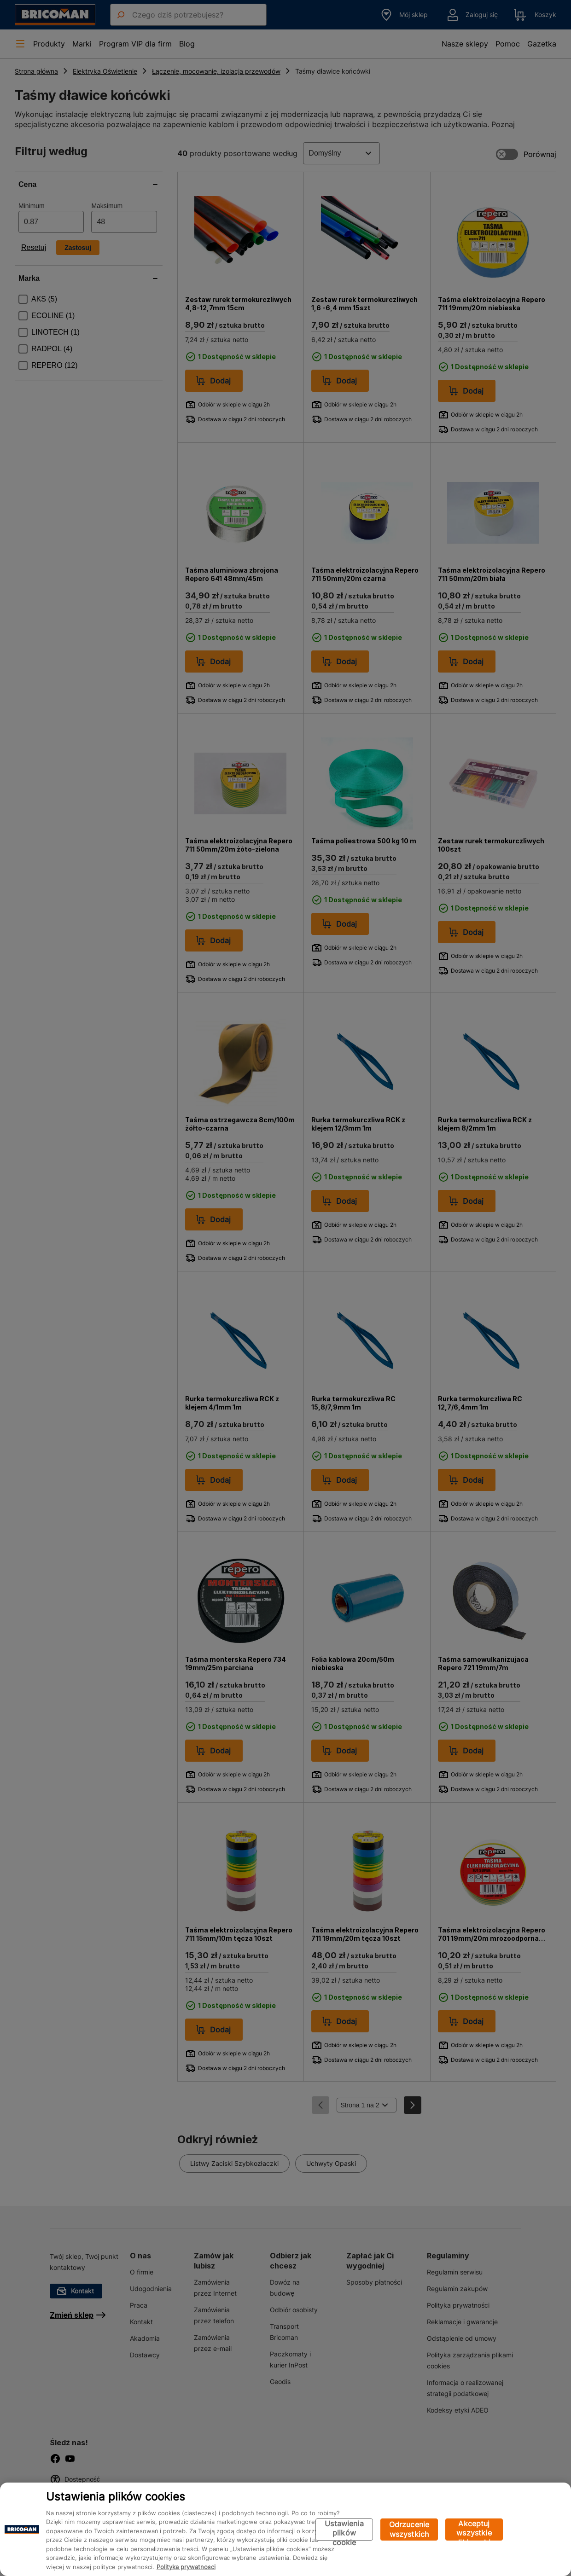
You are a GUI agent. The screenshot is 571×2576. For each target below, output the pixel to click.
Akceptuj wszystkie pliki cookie (474, 2530)
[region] (285, 2529)
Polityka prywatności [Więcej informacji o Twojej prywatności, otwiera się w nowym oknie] (186, 2566)
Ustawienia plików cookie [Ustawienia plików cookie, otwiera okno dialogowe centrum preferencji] (344, 2530)
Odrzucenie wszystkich (409, 2529)
